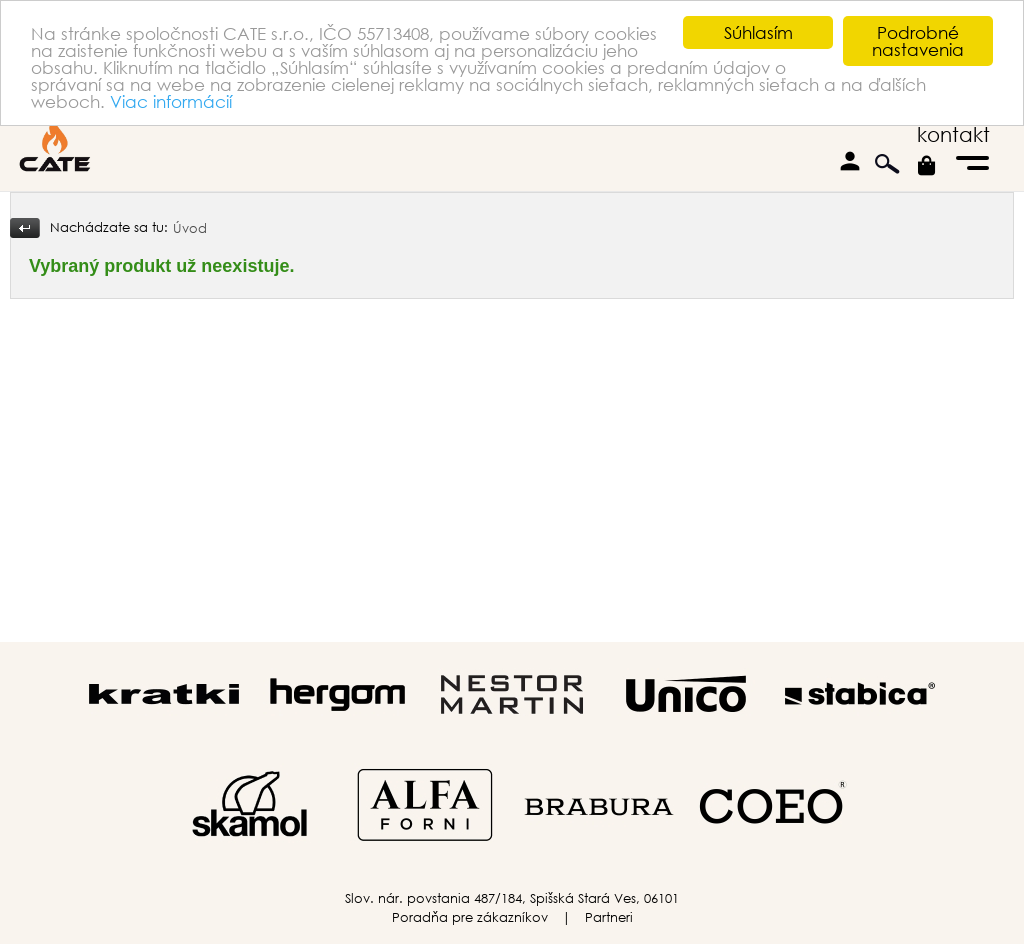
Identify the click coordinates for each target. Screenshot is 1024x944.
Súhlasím (758, 32)
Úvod (190, 228)
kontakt (953, 134)
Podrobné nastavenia (918, 41)
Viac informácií (171, 100)
